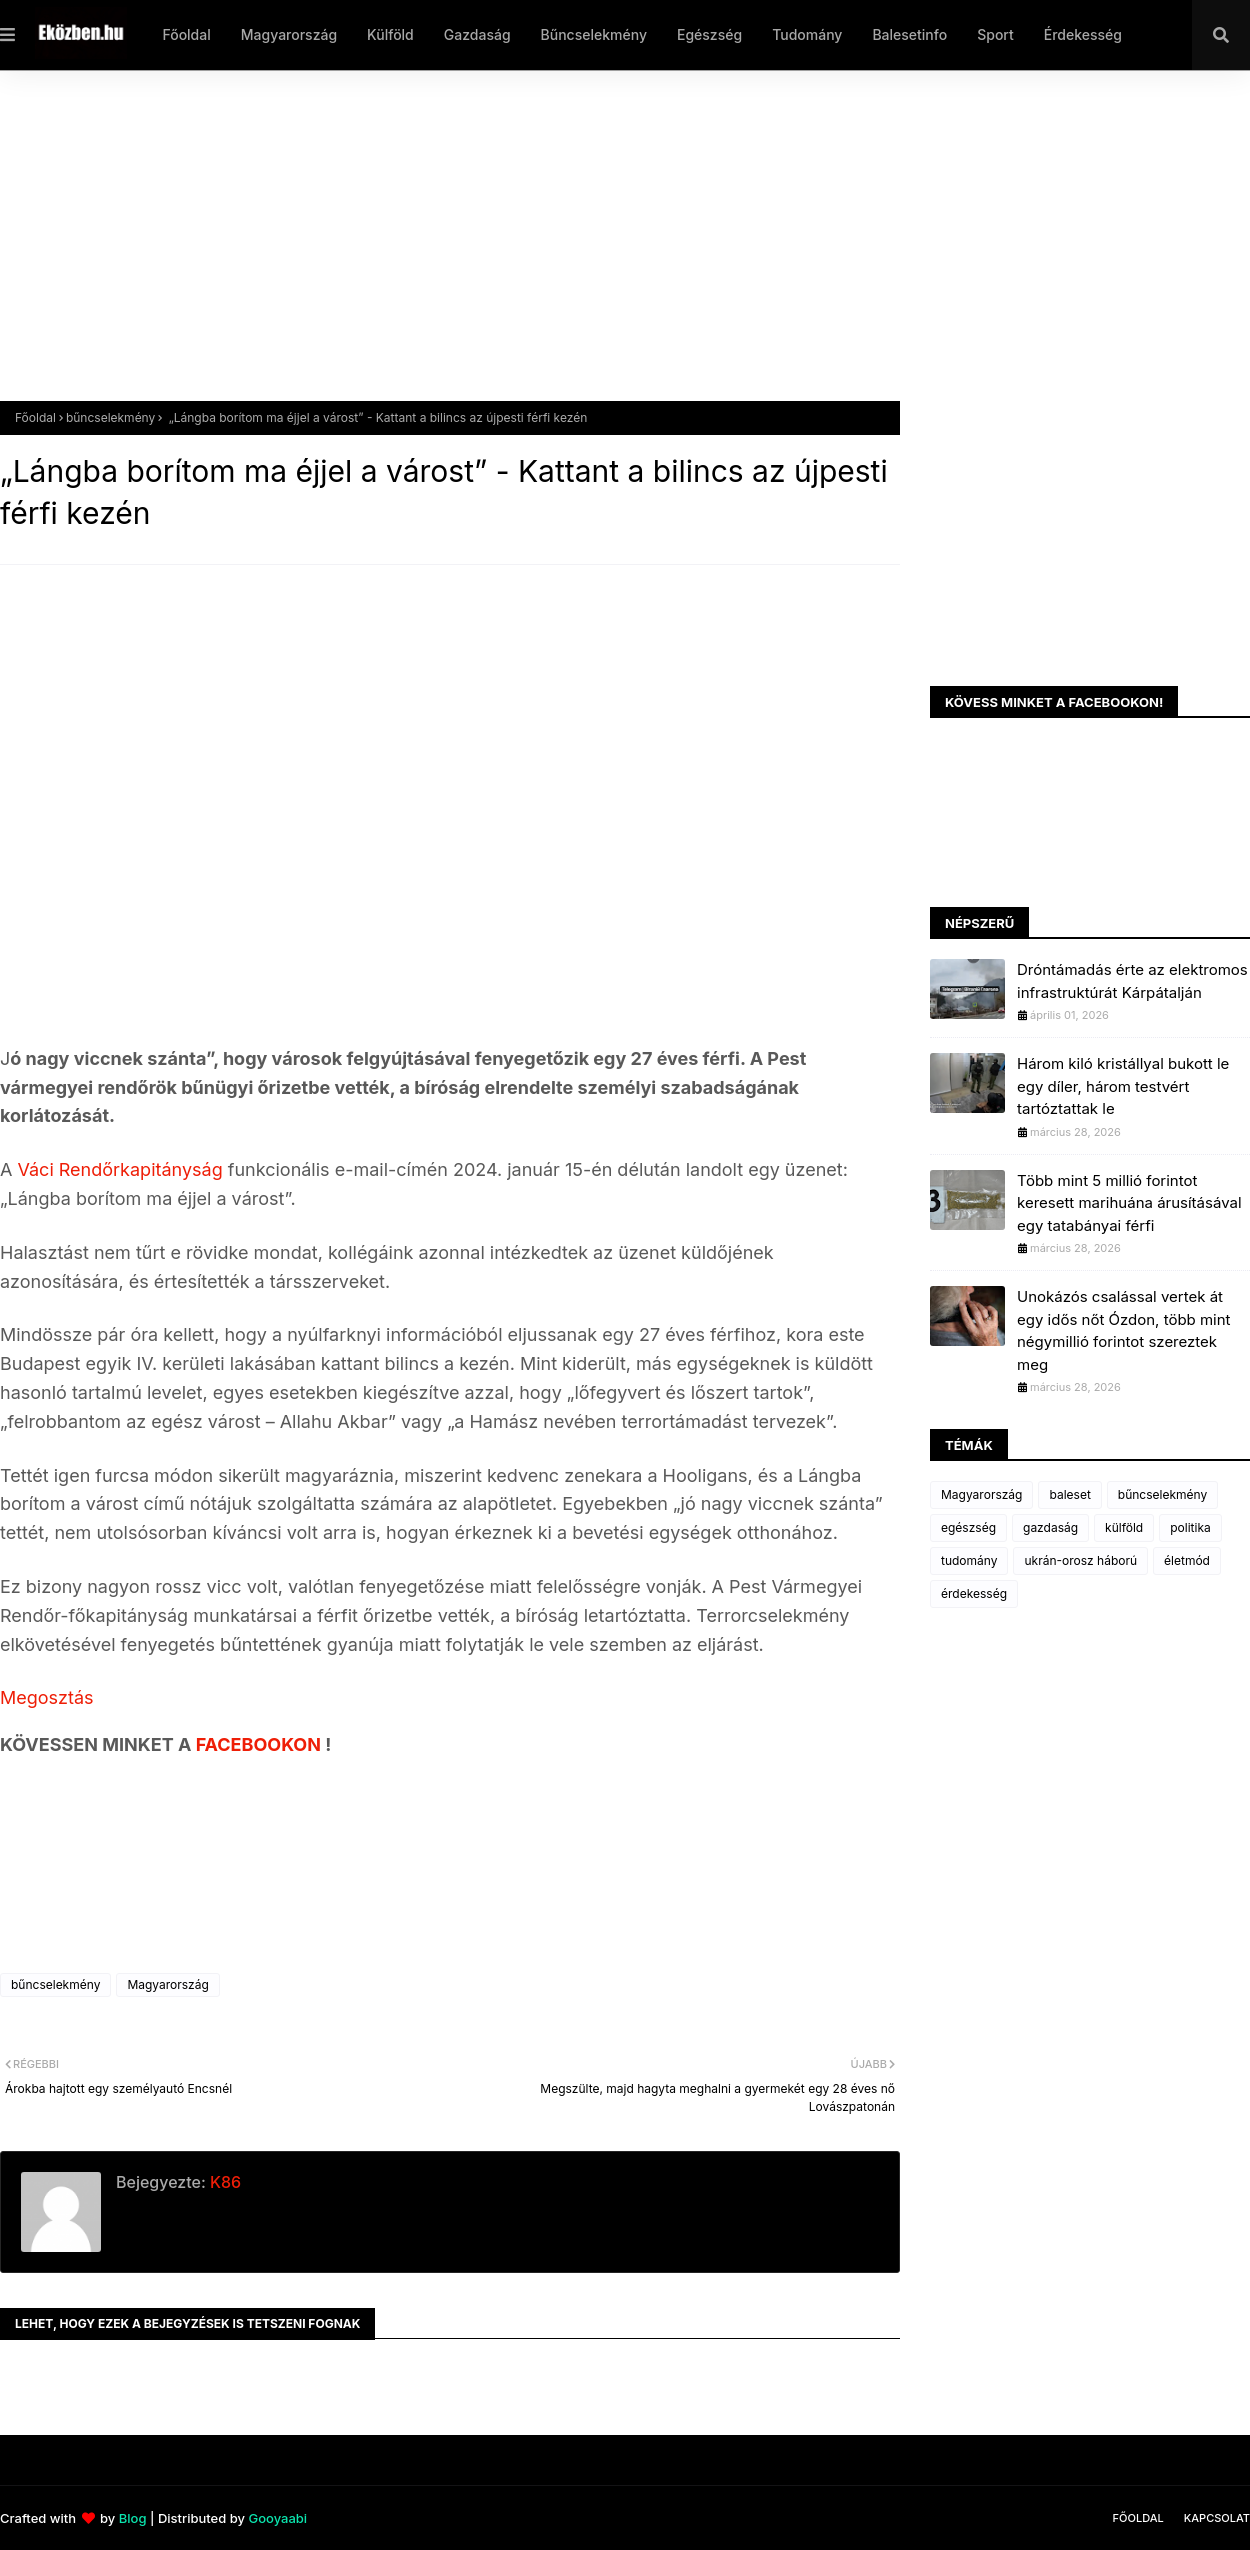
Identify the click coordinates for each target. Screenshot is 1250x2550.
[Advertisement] (600, 251)
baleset (1069, 1494)
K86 (223, 2182)
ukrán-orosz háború (1080, 1560)
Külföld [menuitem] (390, 34)
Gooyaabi (277, 2518)
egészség (968, 1527)
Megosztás (47, 1697)
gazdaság (1050, 1527)
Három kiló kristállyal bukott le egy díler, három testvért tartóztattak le (1123, 1086)
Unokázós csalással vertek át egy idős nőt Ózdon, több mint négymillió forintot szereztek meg (1124, 1330)
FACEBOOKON (261, 1744)
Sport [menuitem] (995, 34)
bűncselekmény (110, 417)
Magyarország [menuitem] (289, 34)
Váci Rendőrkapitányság (119, 1169)
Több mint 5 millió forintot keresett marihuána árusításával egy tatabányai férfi (1129, 1203)
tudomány (969, 1560)
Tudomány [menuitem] (807, 34)
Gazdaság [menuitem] (477, 34)
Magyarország (167, 1984)
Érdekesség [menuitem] (1083, 34)
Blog (133, 2518)
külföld (1124, 1527)
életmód (1187, 1560)
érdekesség (974, 1593)
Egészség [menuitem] (709, 34)
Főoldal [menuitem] (186, 34)
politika (1190, 1527)
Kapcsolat (1217, 2518)
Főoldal (35, 417)
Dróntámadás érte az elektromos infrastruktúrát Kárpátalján (1132, 981)
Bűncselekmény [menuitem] (594, 34)
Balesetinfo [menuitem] (909, 34)
